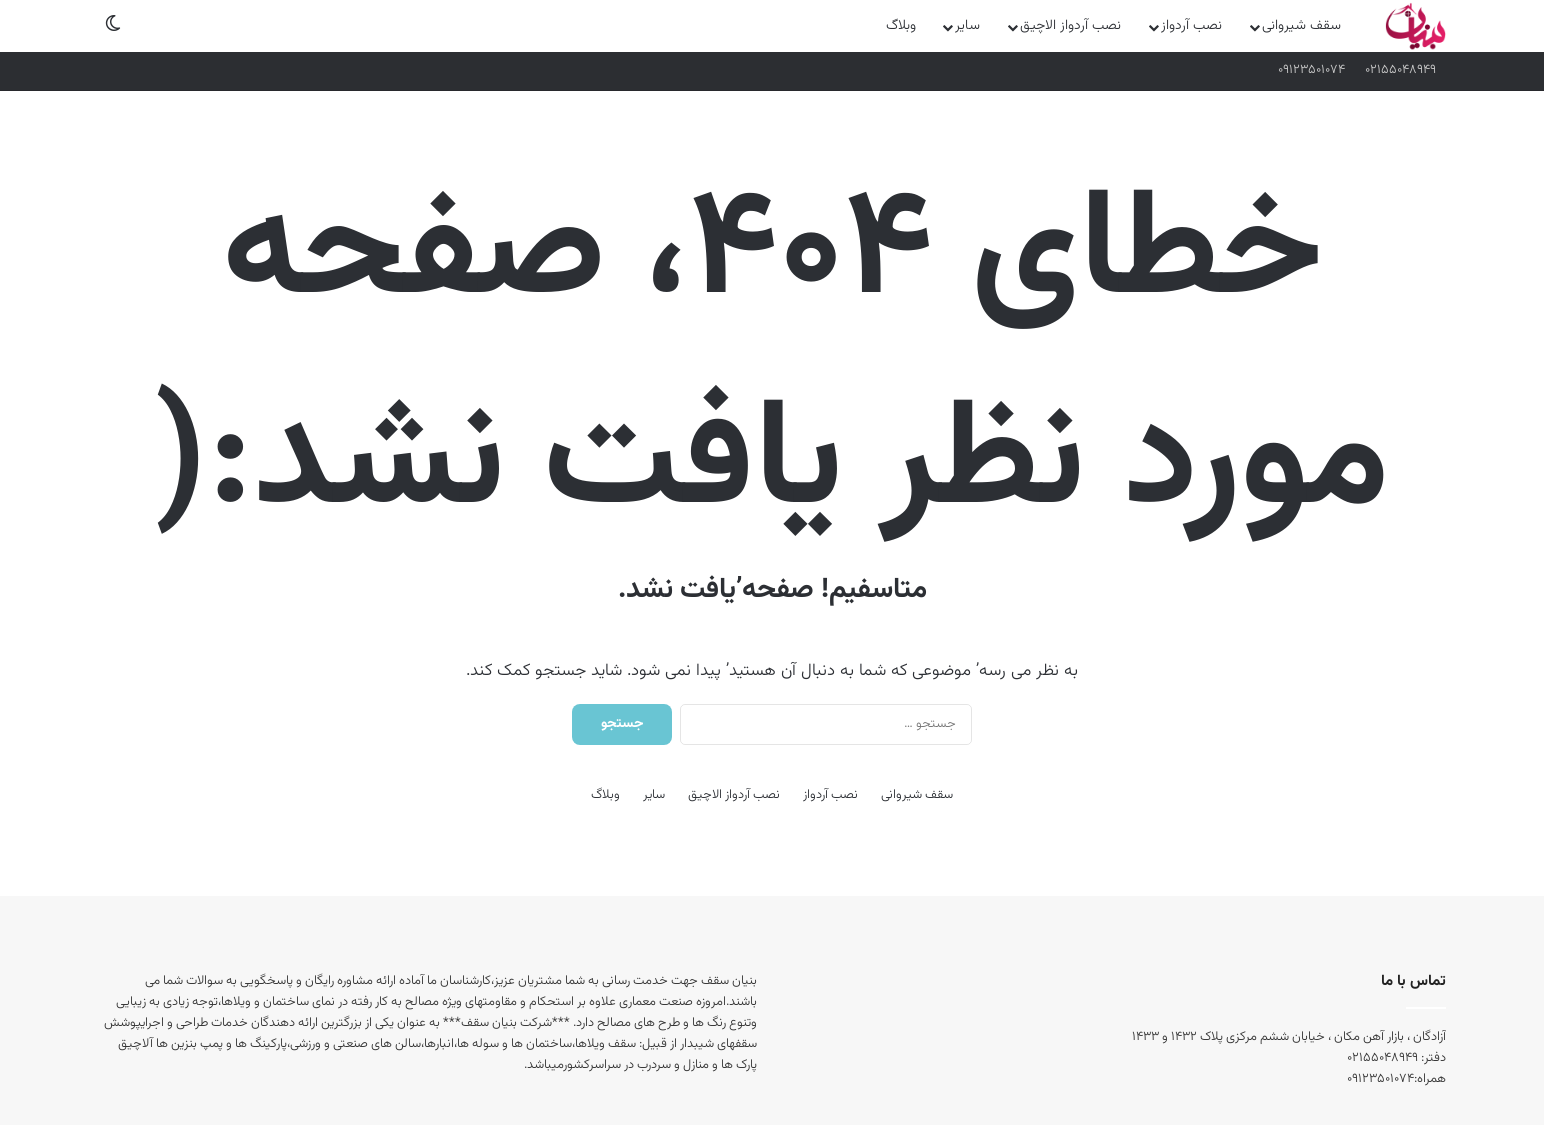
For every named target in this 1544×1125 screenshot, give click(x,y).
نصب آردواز (1191, 26)
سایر (967, 26)
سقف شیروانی (1301, 26)
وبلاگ (901, 26)
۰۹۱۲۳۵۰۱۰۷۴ (1311, 70)
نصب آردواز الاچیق (1070, 26)
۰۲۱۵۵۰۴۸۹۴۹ (1400, 70)
